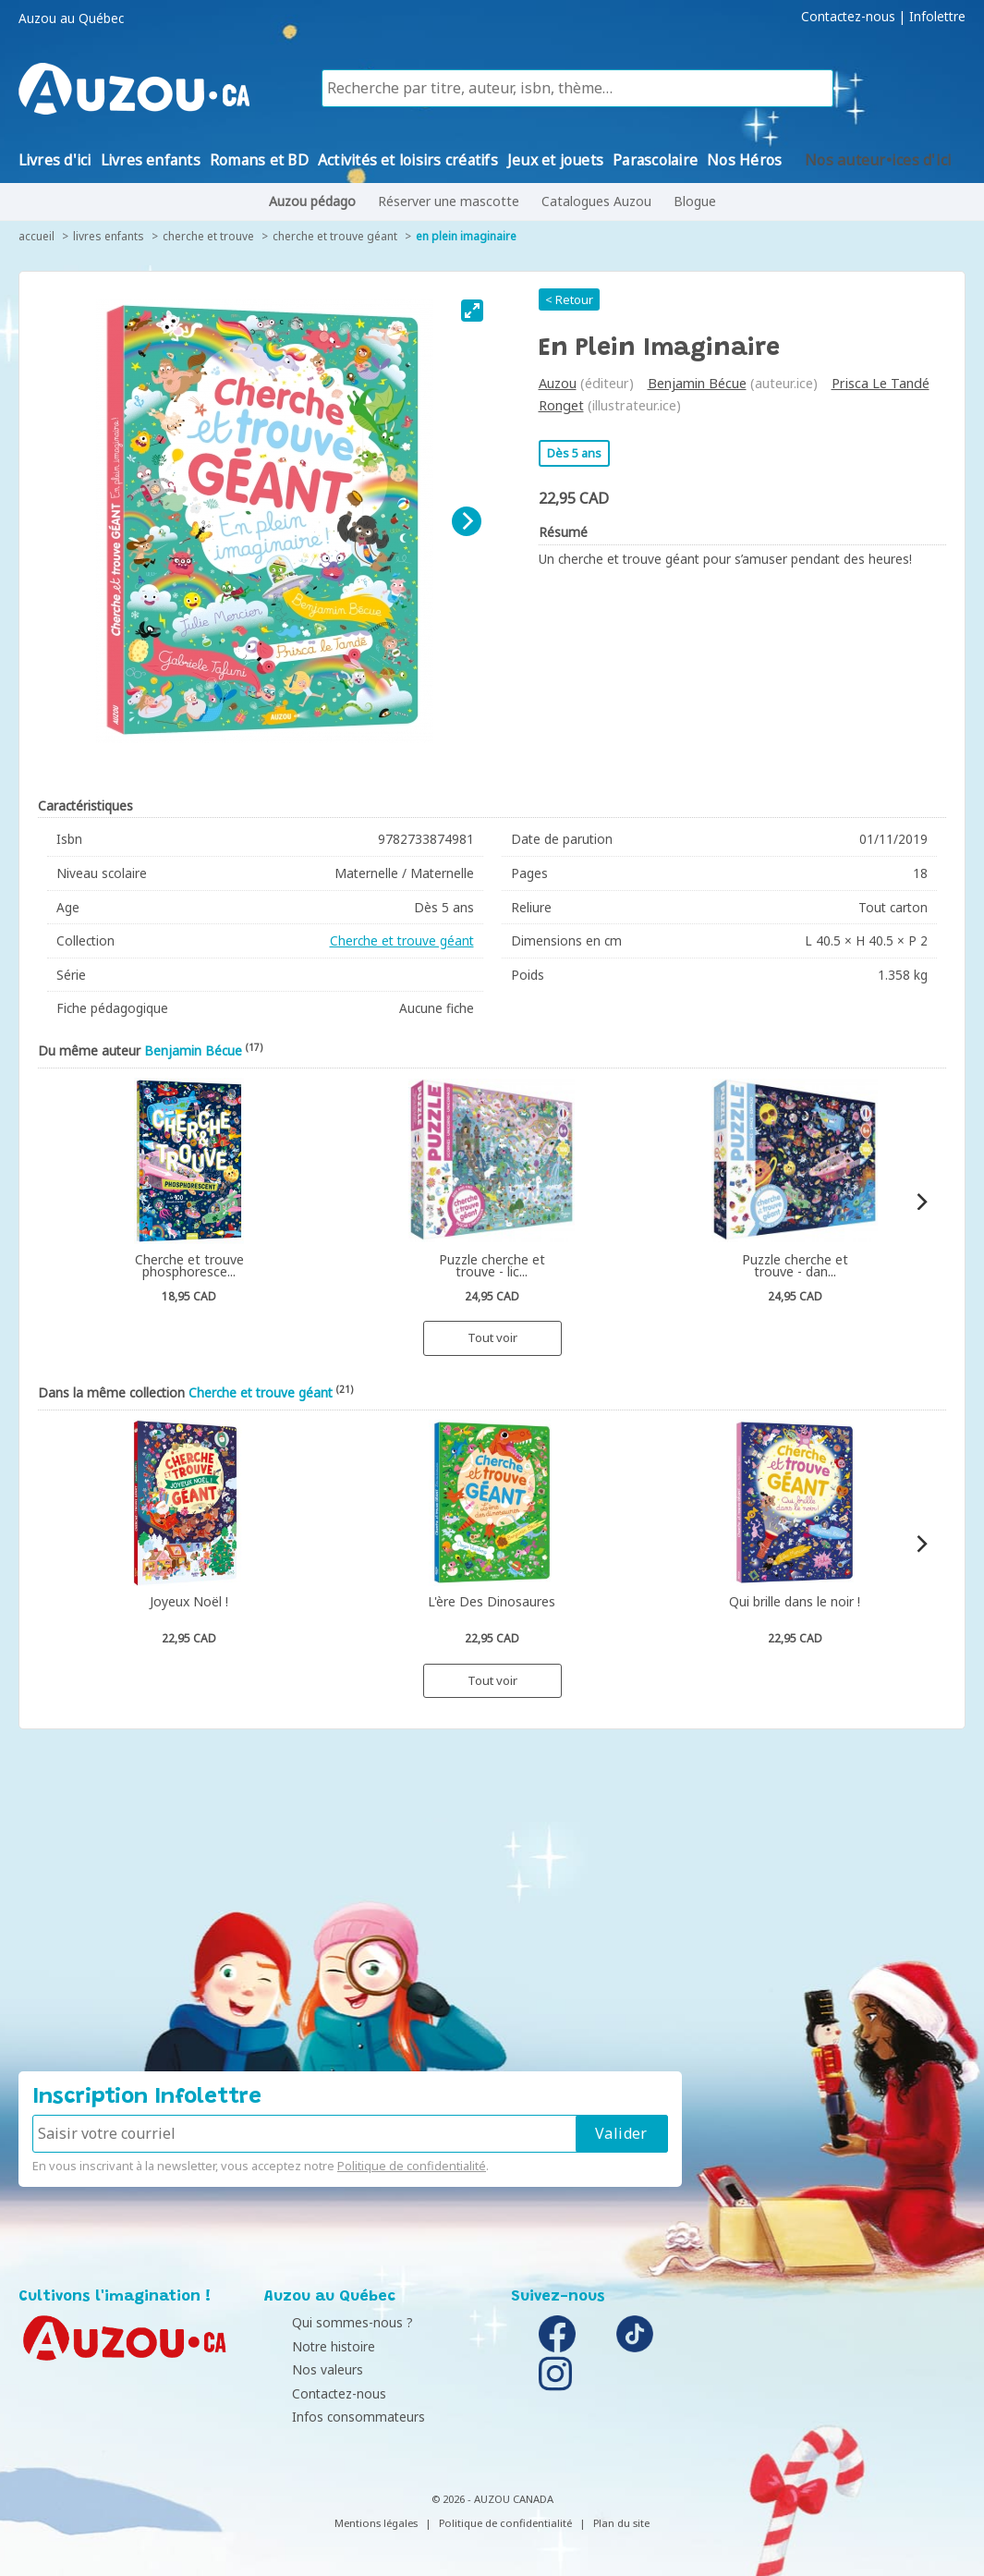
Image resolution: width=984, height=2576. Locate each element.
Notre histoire (310, 2346)
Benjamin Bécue (697, 383)
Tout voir (492, 1337)
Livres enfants (108, 236)
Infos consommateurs (335, 2416)
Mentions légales (376, 2523)
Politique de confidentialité (411, 2165)
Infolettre (937, 16)
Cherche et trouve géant (335, 236)
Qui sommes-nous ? (329, 2322)
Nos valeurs (304, 2369)
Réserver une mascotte (448, 201)
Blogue (695, 201)
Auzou (558, 383)
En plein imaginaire (466, 236)
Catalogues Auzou (596, 201)
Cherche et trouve (208, 236)
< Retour (569, 299)
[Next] (466, 521)
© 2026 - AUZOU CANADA (492, 2499)
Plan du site (621, 2523)
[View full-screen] (472, 310)
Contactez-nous (848, 16)
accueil (36, 236)
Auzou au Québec (71, 18)
